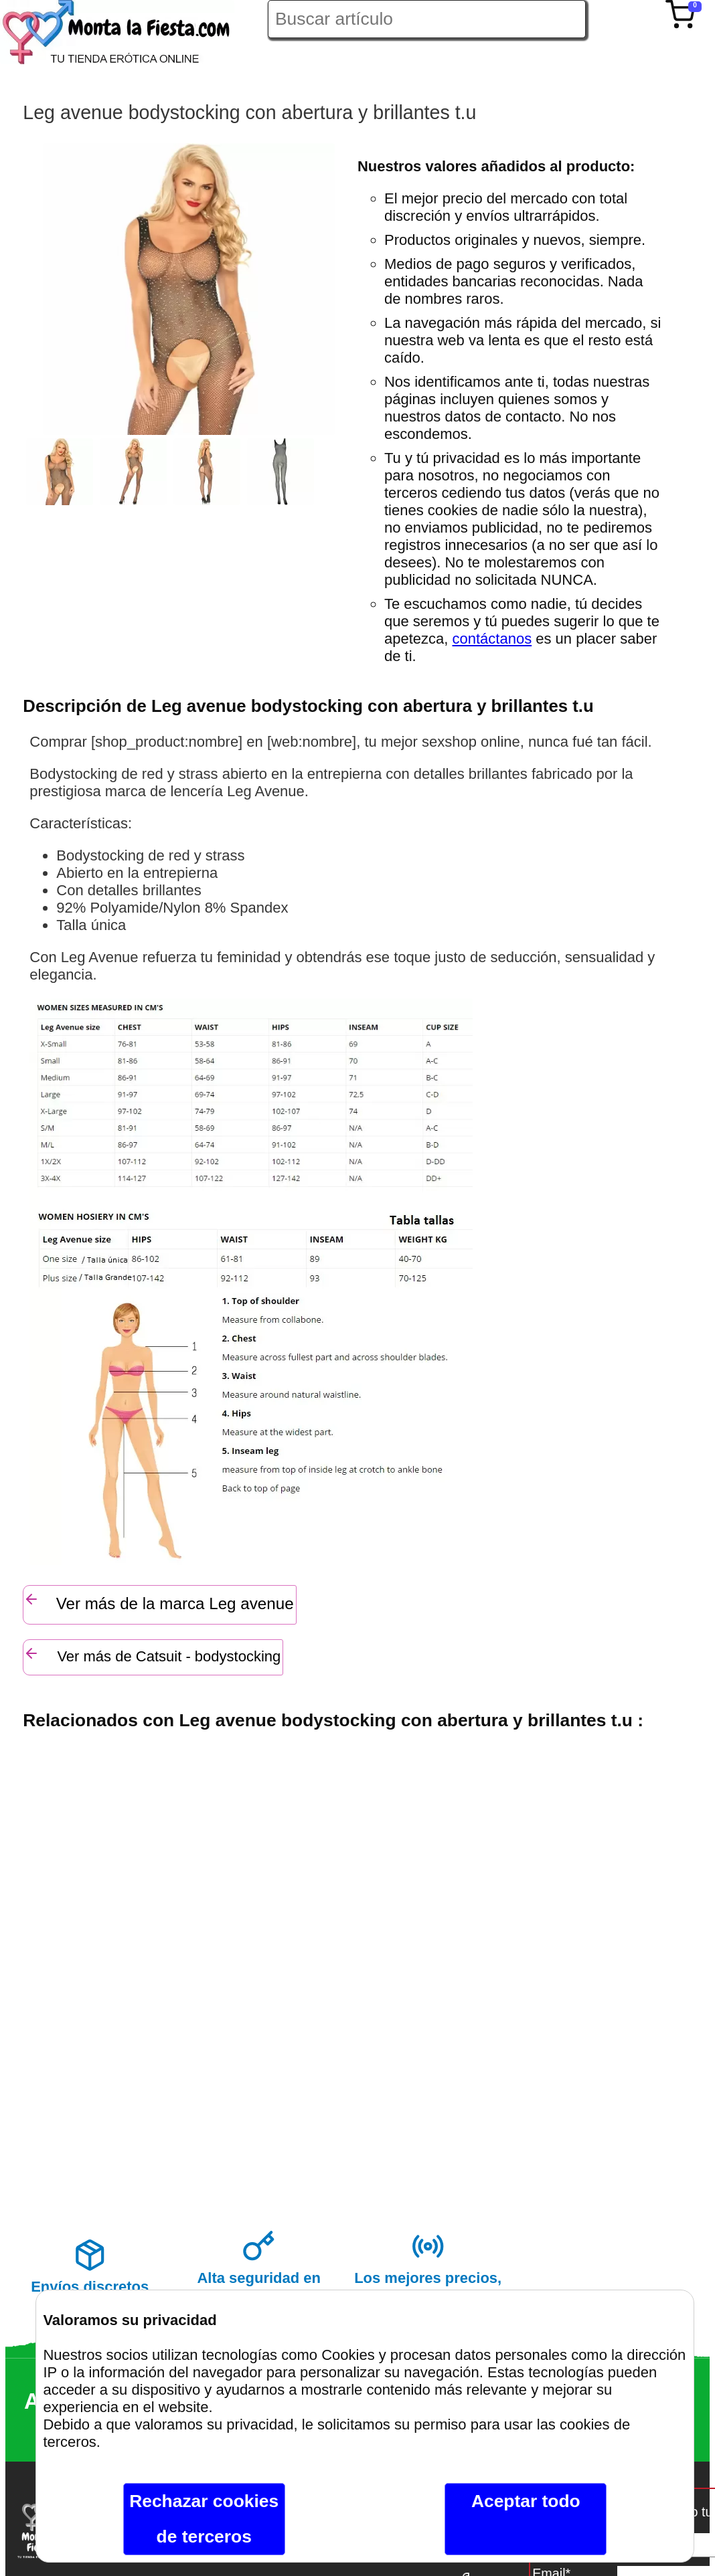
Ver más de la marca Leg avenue (158, 1602)
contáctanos (492, 638)
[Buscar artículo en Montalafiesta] (427, 19)
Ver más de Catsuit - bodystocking (152, 1655)
